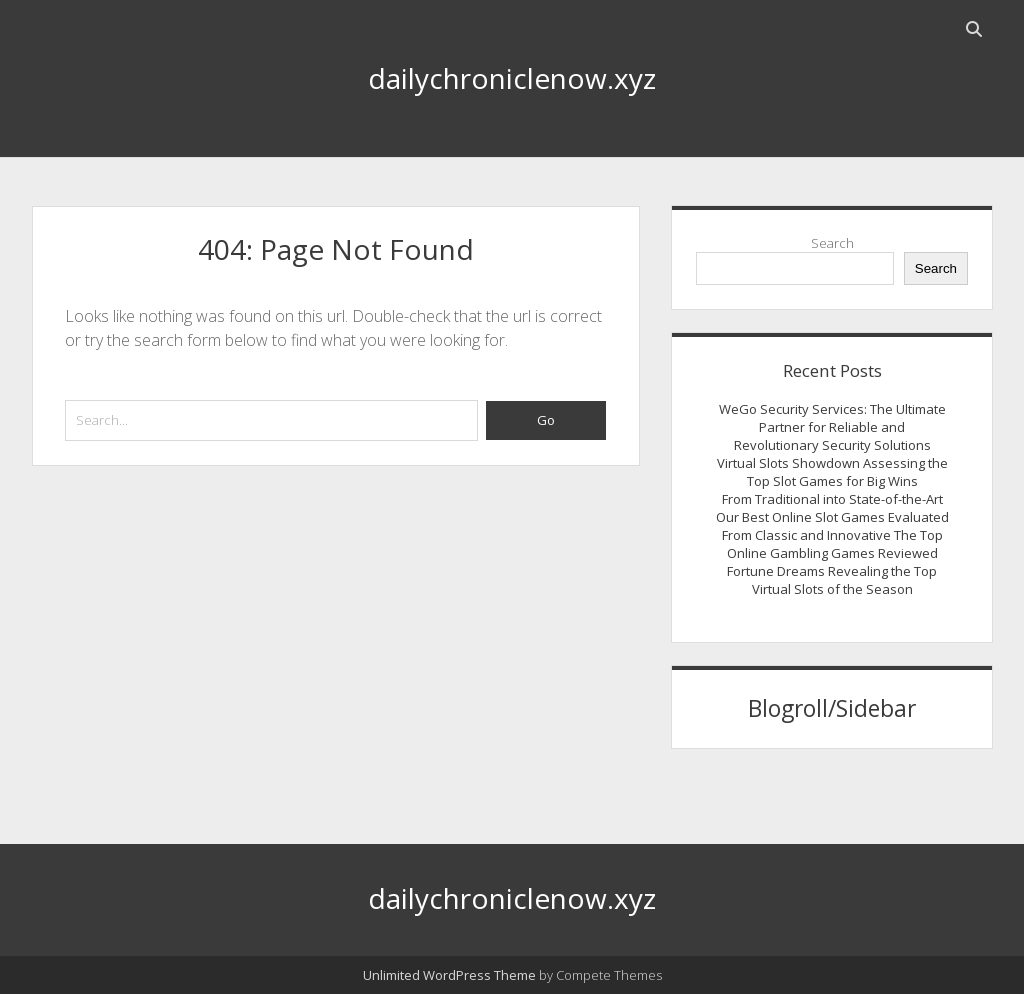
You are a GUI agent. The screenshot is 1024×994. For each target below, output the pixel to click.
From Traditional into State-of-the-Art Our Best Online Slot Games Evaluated (832, 508)
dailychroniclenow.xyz (512, 78)
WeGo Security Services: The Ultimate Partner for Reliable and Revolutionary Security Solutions (832, 427)
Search (832, 243)
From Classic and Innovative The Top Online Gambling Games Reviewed (832, 544)
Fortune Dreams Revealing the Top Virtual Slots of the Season (832, 580)
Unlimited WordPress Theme (449, 975)
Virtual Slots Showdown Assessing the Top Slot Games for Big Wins (832, 472)
